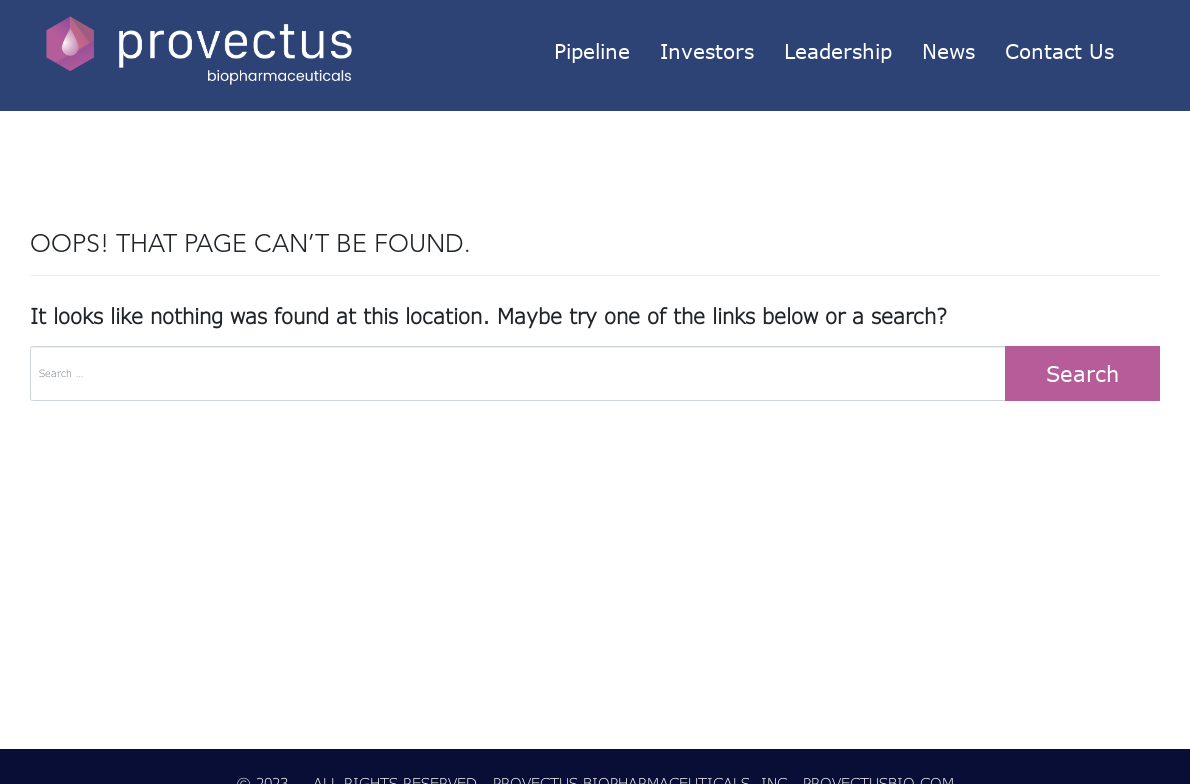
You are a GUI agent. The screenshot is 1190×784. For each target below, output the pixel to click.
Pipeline (592, 51)
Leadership (838, 51)
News (948, 51)
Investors (707, 51)
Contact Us (1059, 51)
